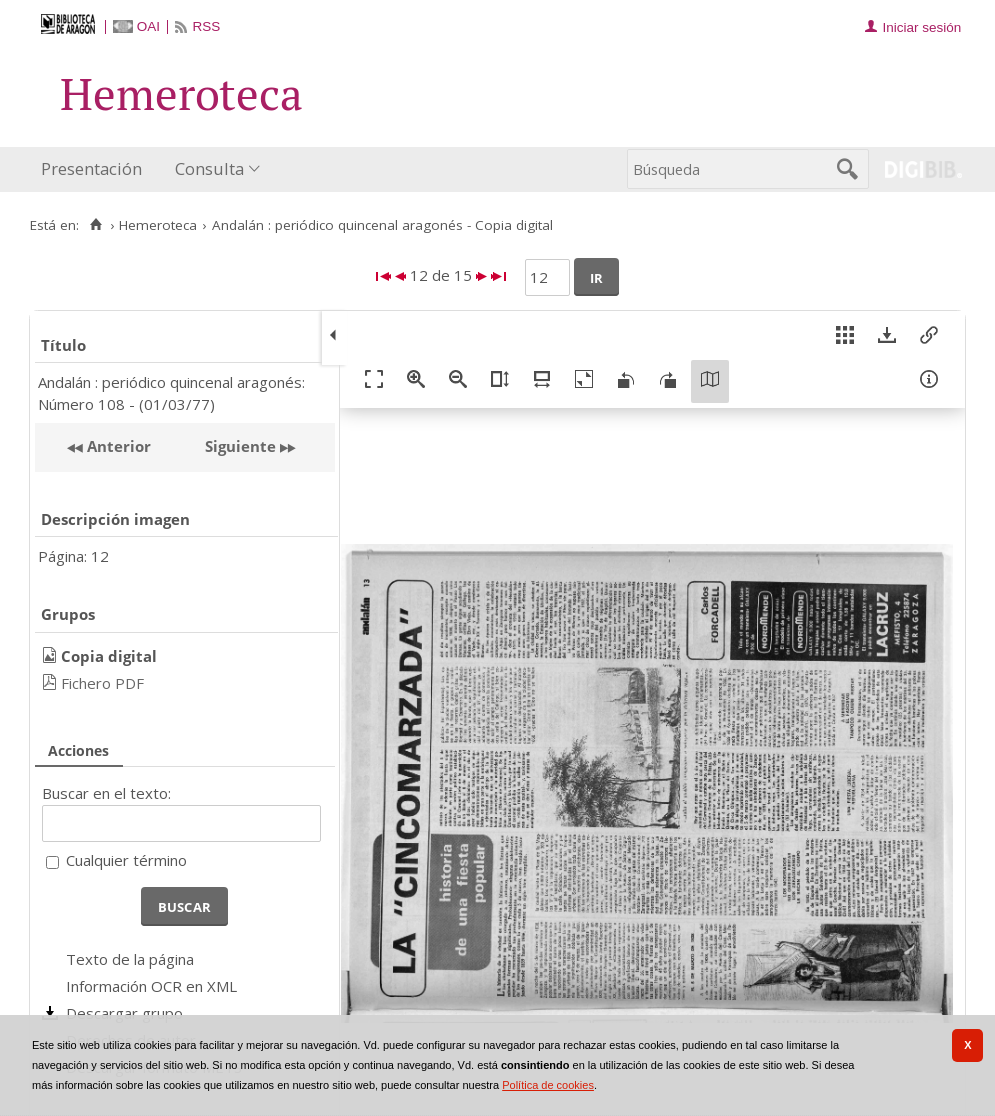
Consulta (209, 168)
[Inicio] (95, 225)
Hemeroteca (158, 225)
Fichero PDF (102, 683)
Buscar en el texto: (106, 793)
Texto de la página (130, 959)
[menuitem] (96, 169)
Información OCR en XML (151, 986)
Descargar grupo (124, 1013)
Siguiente (240, 446)
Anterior (117, 446)
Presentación (91, 168)
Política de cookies (548, 1085)
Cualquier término (126, 860)
